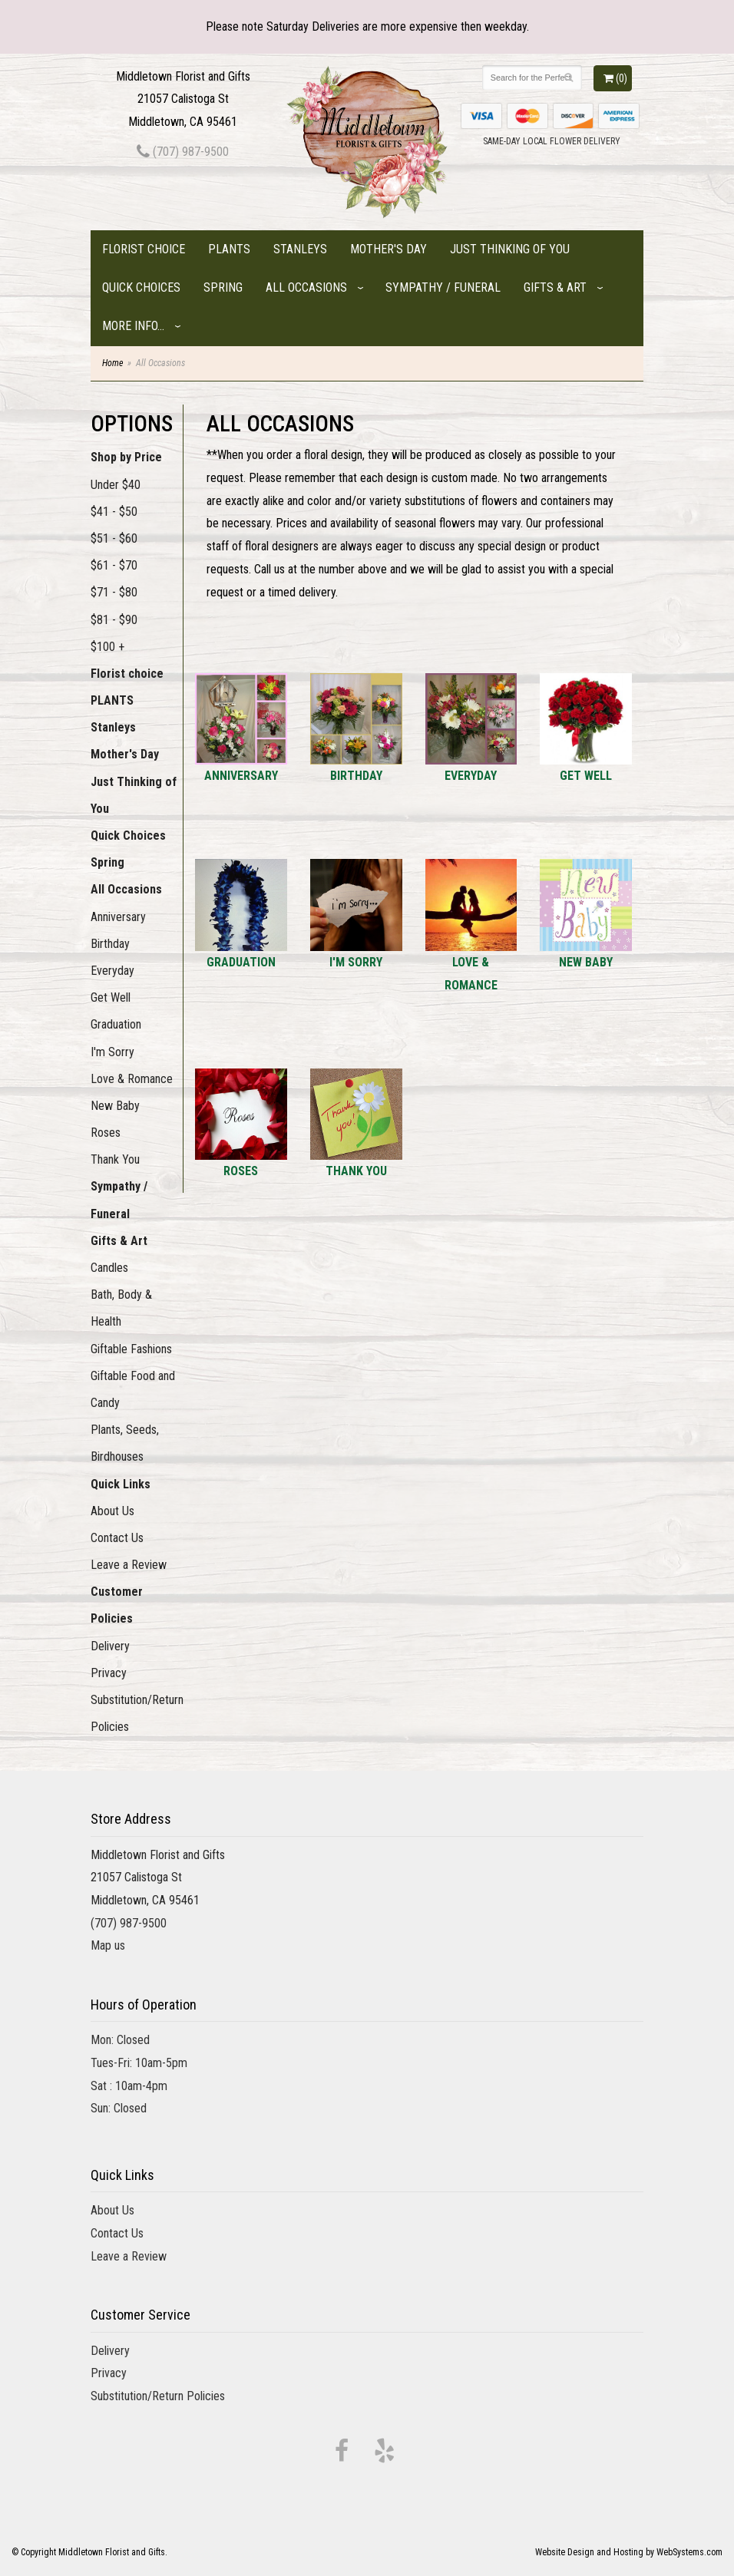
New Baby (115, 1105)
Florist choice (143, 249)
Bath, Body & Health (121, 1308)
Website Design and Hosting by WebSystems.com (628, 2552)
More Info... (133, 326)
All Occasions (306, 287)
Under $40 (116, 484)
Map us (108, 1945)
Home (112, 363)
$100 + (107, 646)
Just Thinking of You (510, 249)
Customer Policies (117, 1605)
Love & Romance (132, 1079)
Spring (223, 287)
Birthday (110, 943)
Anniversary (118, 917)
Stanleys (300, 249)
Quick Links (120, 1484)
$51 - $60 (114, 538)
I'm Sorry (112, 1052)
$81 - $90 (114, 620)
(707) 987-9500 (183, 151)
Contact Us (117, 1538)
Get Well (111, 997)
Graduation (116, 1024)
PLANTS (229, 249)
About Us (112, 1511)
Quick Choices (141, 287)
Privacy (109, 1673)
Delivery (110, 1646)
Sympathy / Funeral (443, 287)
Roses (106, 1132)
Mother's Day (388, 249)
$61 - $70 (114, 565)
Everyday (112, 970)
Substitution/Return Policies (137, 1713)
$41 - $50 (114, 511)
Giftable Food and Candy (133, 1389)
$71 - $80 (114, 592)
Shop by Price (126, 457)
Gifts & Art (555, 287)
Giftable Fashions (131, 1349)
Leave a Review (129, 1564)
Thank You (115, 1159)
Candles (109, 1267)
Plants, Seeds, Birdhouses (125, 1443)
